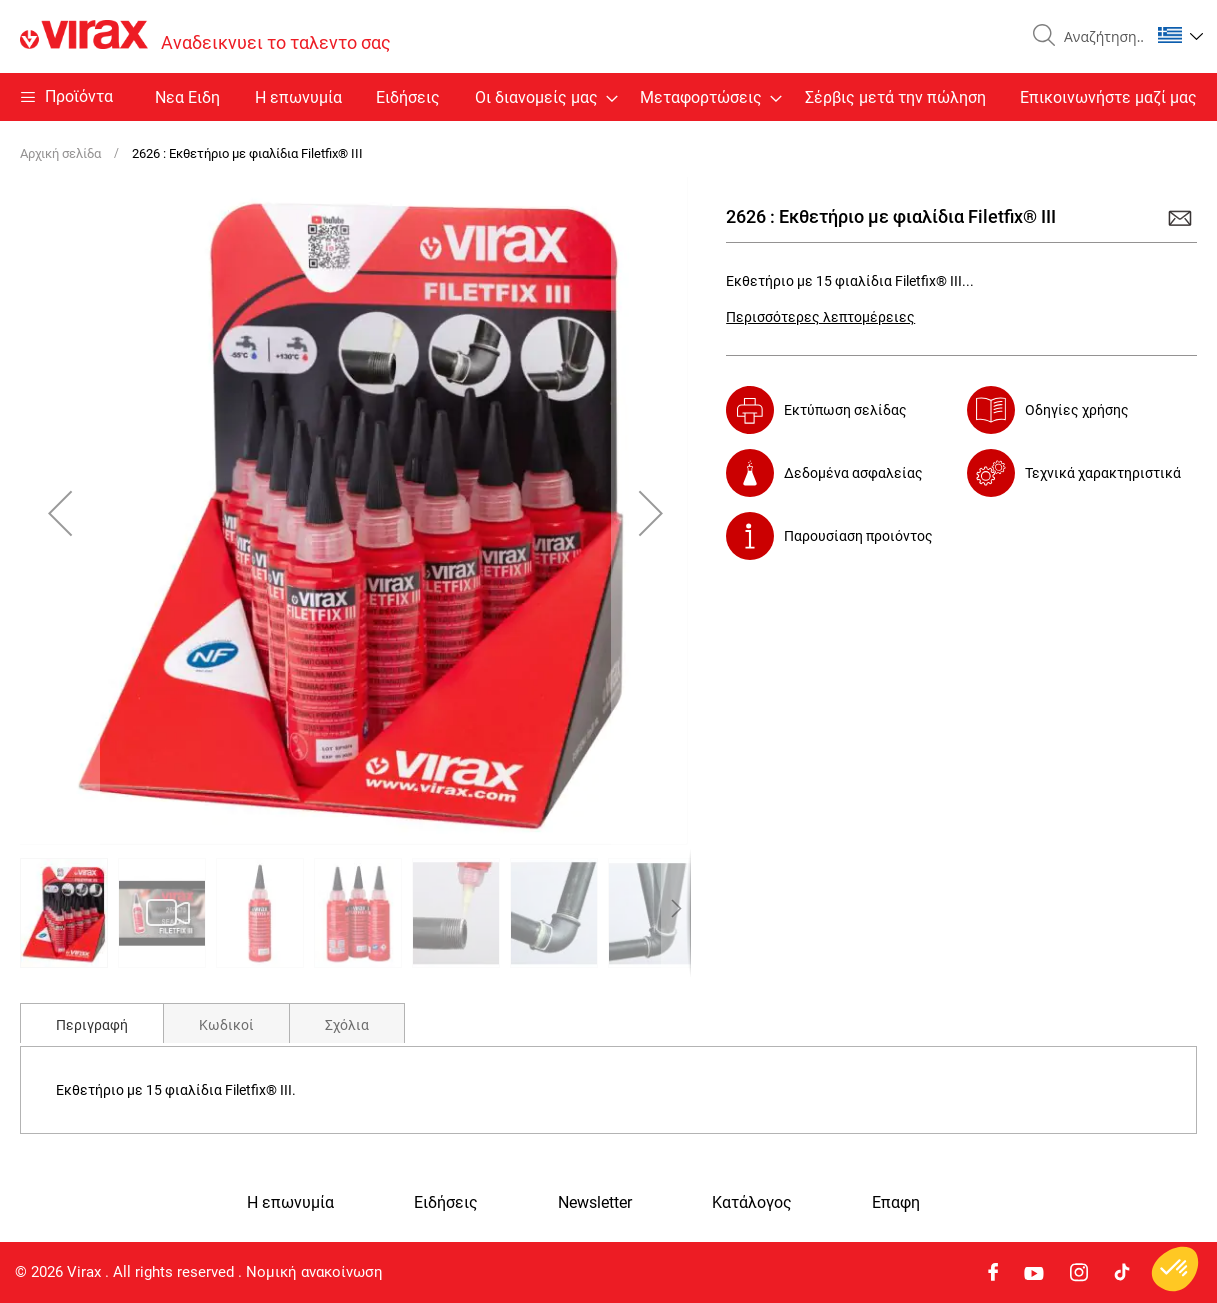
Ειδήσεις (408, 97)
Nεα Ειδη (187, 97)
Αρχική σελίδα (60, 153)
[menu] (608, 97)
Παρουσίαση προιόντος (858, 536)
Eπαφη (896, 1203)
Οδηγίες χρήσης (1077, 410)
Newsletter (595, 1203)
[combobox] (1099, 37)
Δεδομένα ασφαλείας (853, 473)
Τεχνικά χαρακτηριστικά (1103, 473)
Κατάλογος (752, 1203)
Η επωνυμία (298, 97)
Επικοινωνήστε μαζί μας (1108, 97)
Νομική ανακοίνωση (314, 1272)
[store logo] (205, 36)
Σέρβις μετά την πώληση (895, 97)
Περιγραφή (92, 1025)
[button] (1180, 35)
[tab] (92, 1023)
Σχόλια (347, 1025)
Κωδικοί (226, 1025)
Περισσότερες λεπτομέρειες (820, 317)
